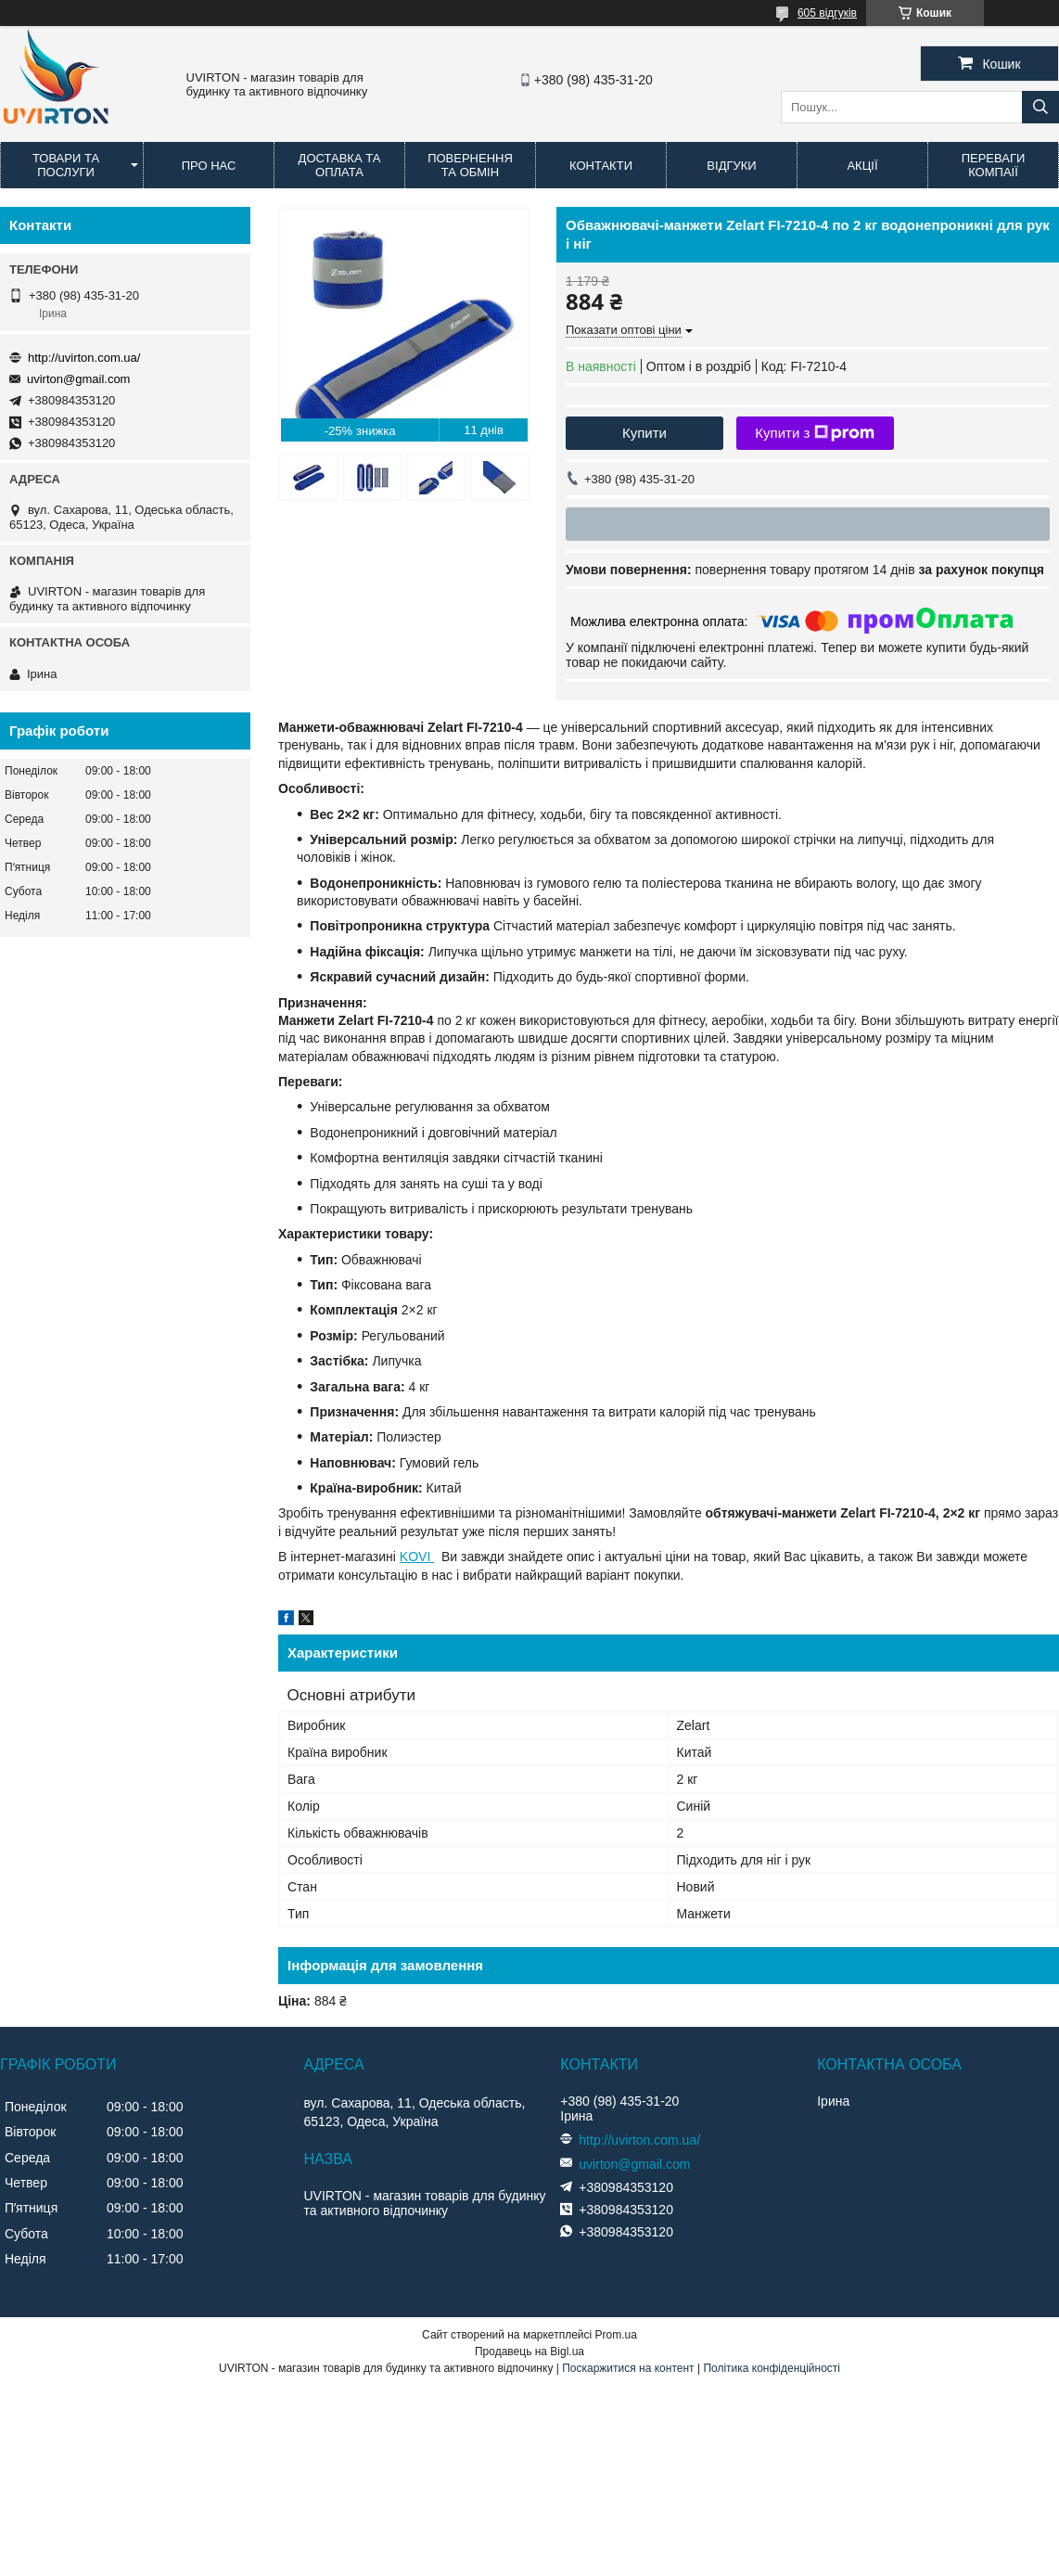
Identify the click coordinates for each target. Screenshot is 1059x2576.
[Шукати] (1040, 107)
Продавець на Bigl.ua (529, 2351)
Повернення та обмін (470, 165)
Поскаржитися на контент (628, 2368)
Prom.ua (616, 2334)
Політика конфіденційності (771, 2368)
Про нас (209, 166)
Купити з (814, 433)
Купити (644, 433)
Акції (862, 166)
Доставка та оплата (340, 165)
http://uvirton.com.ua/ (84, 358)
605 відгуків (827, 12)
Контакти (600, 166)
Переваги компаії (994, 165)
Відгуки (731, 166)
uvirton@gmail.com (78, 379)
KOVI (417, 1556)
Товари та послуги (65, 165)
